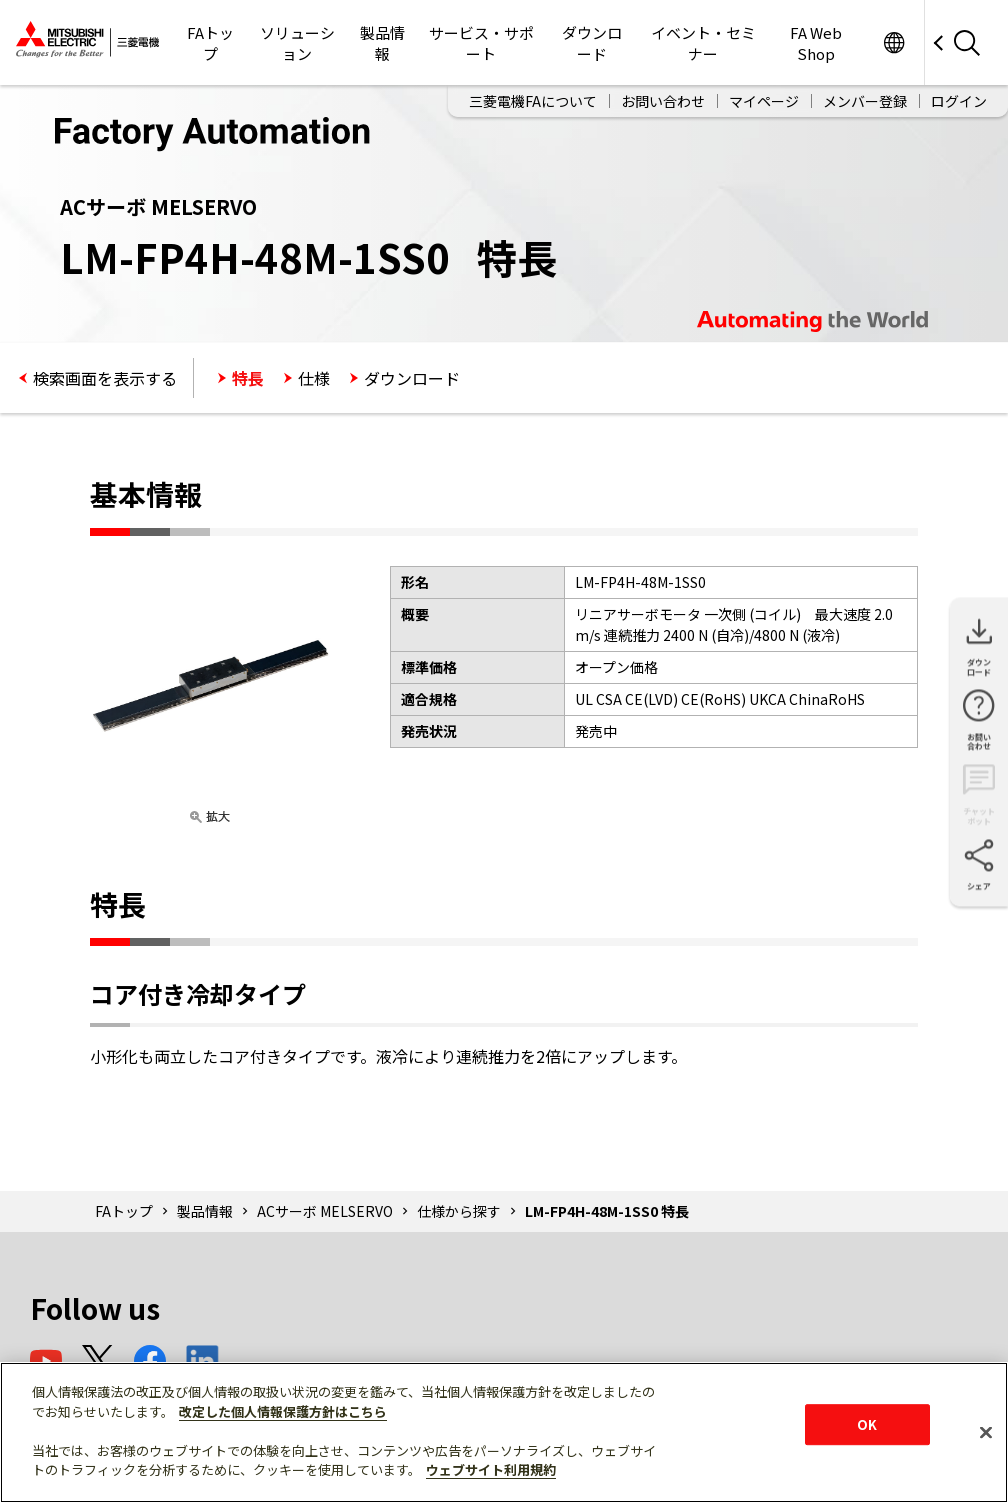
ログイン (959, 101)
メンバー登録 (865, 101)
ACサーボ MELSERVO (325, 1211)
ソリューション (297, 43)
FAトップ (210, 43)
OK (867, 1424)
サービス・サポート (481, 43)
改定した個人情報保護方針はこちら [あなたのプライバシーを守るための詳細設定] (283, 1411)
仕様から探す (459, 1211)
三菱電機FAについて (533, 101)
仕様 (314, 378)
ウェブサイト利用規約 (491, 1469)
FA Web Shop (816, 43)
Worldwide (893, 42)
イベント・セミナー (703, 43)
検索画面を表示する (105, 378)
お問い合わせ (663, 101)
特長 (248, 378)
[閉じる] (986, 1432)
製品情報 (382, 43)
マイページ (764, 101)
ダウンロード (592, 43)
